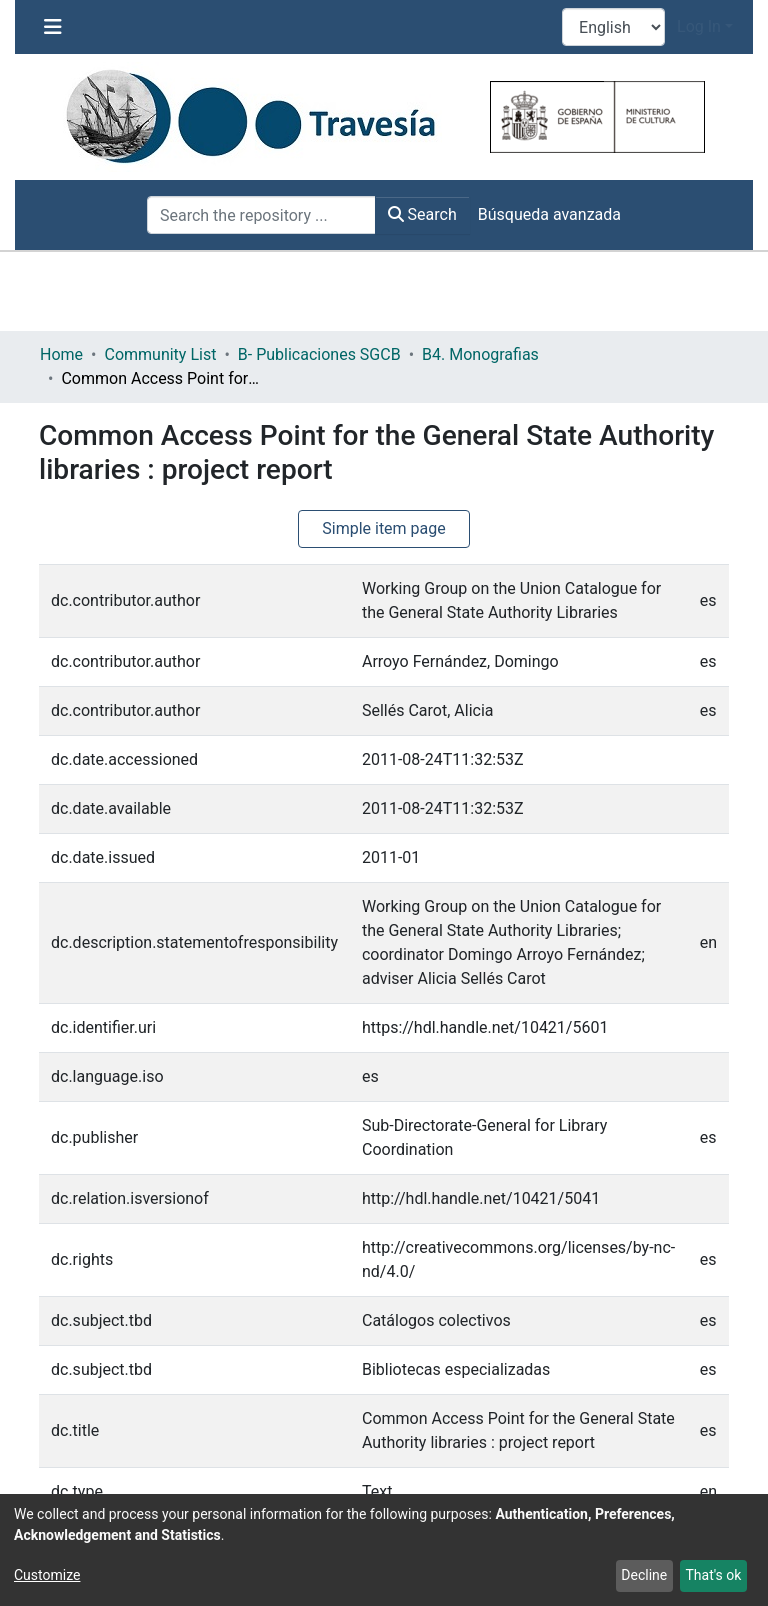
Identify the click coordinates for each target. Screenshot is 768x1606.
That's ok (713, 1575)
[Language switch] (613, 27)
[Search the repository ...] (261, 215)
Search (422, 214)
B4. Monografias (480, 354)
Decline (644, 1575)
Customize (47, 1575)
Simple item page (384, 528)
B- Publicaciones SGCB (319, 354)
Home (61, 354)
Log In (699, 26)
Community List (160, 354)
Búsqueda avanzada (549, 214)
